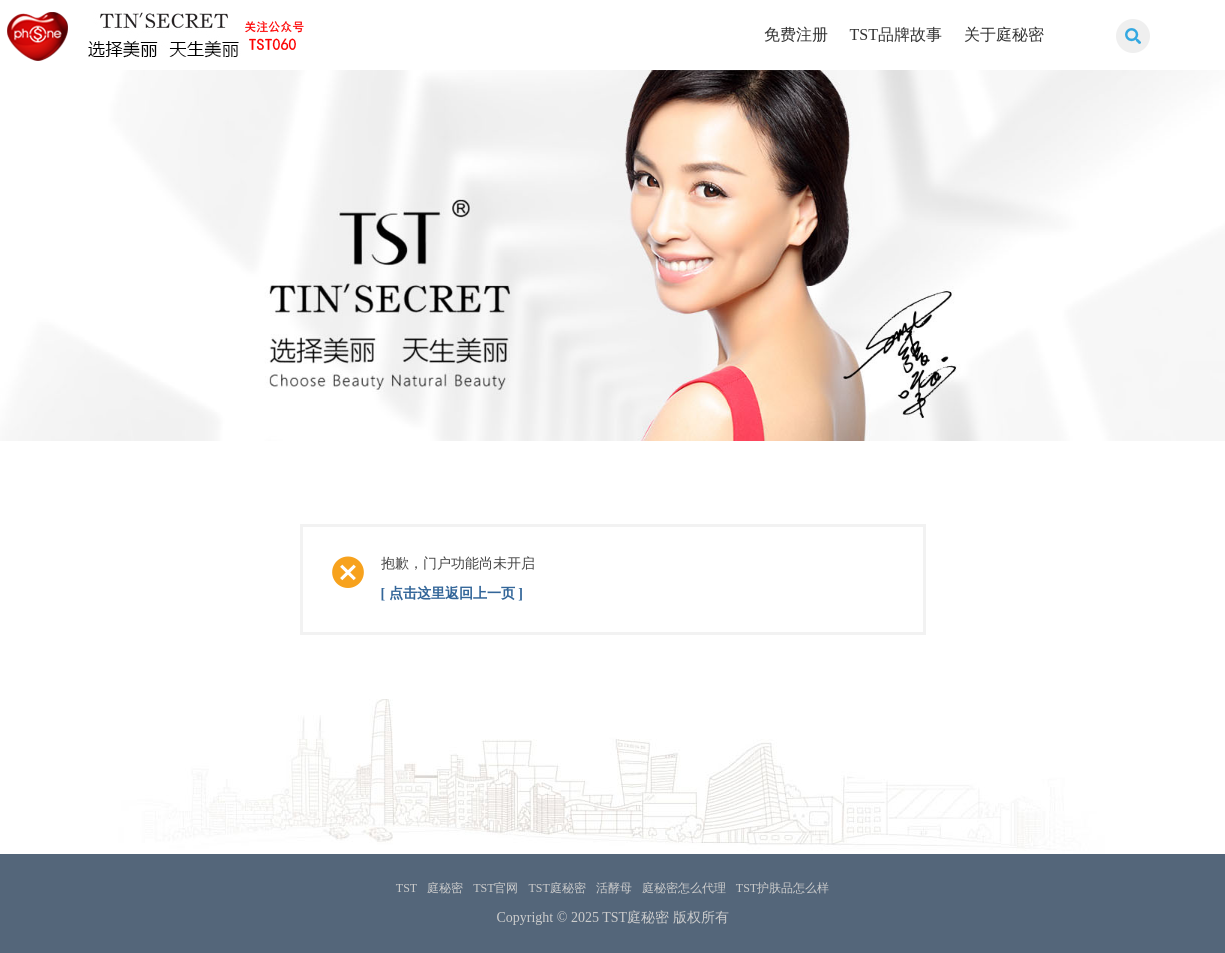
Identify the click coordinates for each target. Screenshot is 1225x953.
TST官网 (495, 888)
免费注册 (796, 34)
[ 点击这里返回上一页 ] (452, 593)
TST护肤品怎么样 (782, 888)
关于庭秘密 (1004, 34)
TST (406, 888)
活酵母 (614, 888)
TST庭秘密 (557, 888)
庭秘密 (445, 888)
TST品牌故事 (896, 34)
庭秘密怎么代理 (684, 888)
